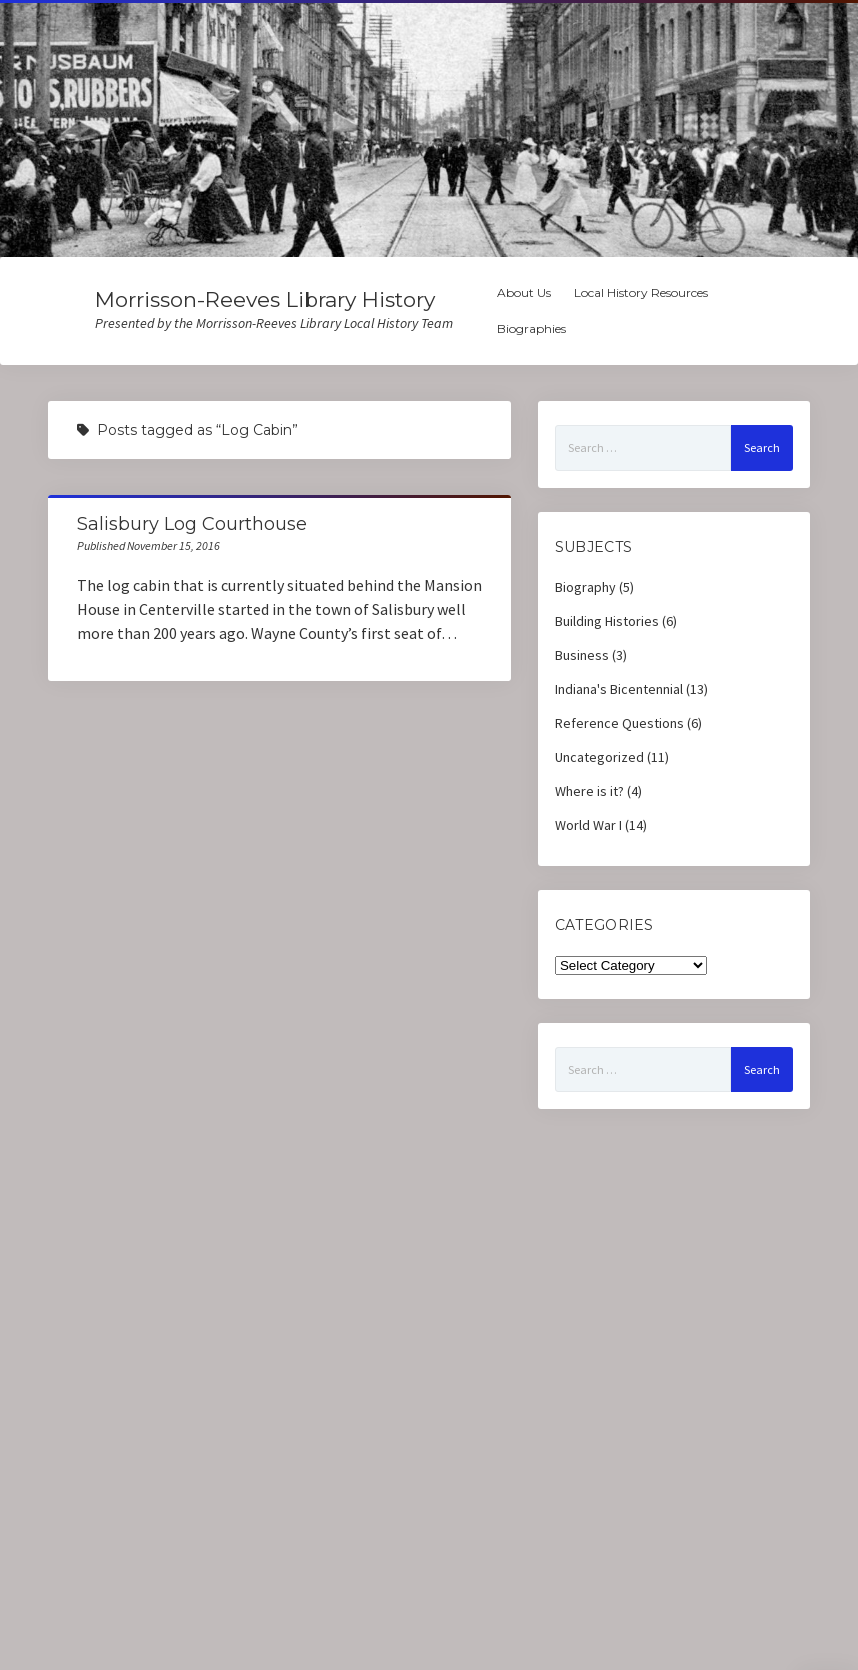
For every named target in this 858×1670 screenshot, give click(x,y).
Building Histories (607, 621)
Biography (585, 587)
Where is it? (589, 791)
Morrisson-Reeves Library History (265, 299)
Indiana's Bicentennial (619, 689)
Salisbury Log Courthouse (192, 524)
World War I (588, 825)
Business (582, 655)
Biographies (531, 328)
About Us (524, 292)
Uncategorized (599, 757)
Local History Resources (641, 292)
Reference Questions (619, 723)
